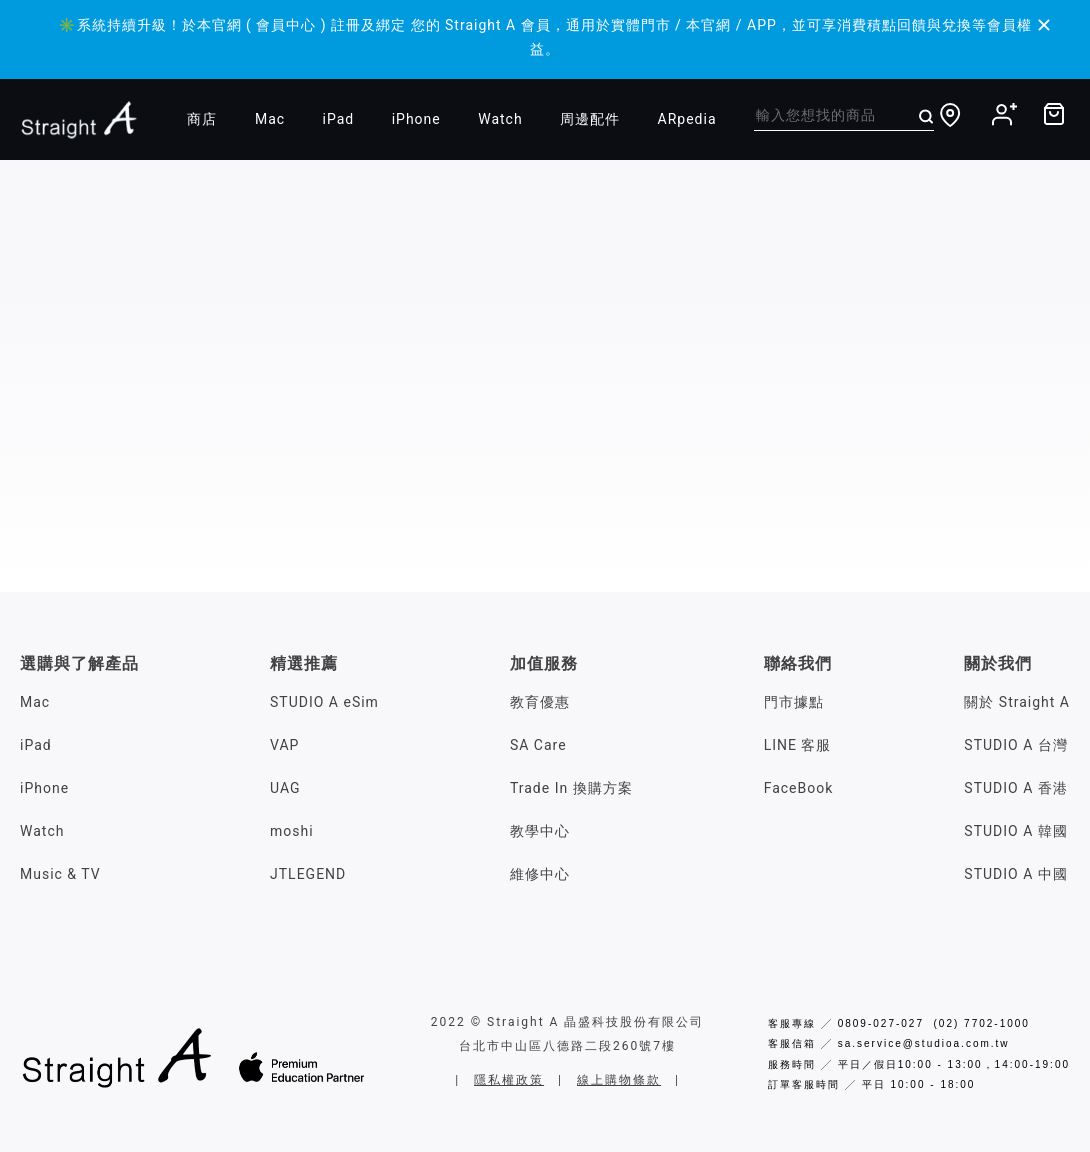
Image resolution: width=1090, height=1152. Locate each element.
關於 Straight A (1017, 702)
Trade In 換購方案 (571, 788)
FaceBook (799, 788)
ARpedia (687, 119)
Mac (270, 119)
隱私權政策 (509, 1080)
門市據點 (794, 702)
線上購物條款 (619, 1080)
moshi (292, 831)
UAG (285, 788)
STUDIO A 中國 (1015, 874)
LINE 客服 (798, 745)
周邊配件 (590, 119)
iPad (339, 119)
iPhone (416, 119)
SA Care (538, 745)
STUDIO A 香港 (1015, 788)
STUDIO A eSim (324, 702)
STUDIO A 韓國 (1015, 831)
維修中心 (540, 874)
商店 (202, 119)
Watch (500, 119)
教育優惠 (540, 702)
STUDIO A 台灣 (1015, 745)
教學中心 (540, 831)
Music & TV (60, 874)
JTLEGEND (308, 874)
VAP (284, 745)
